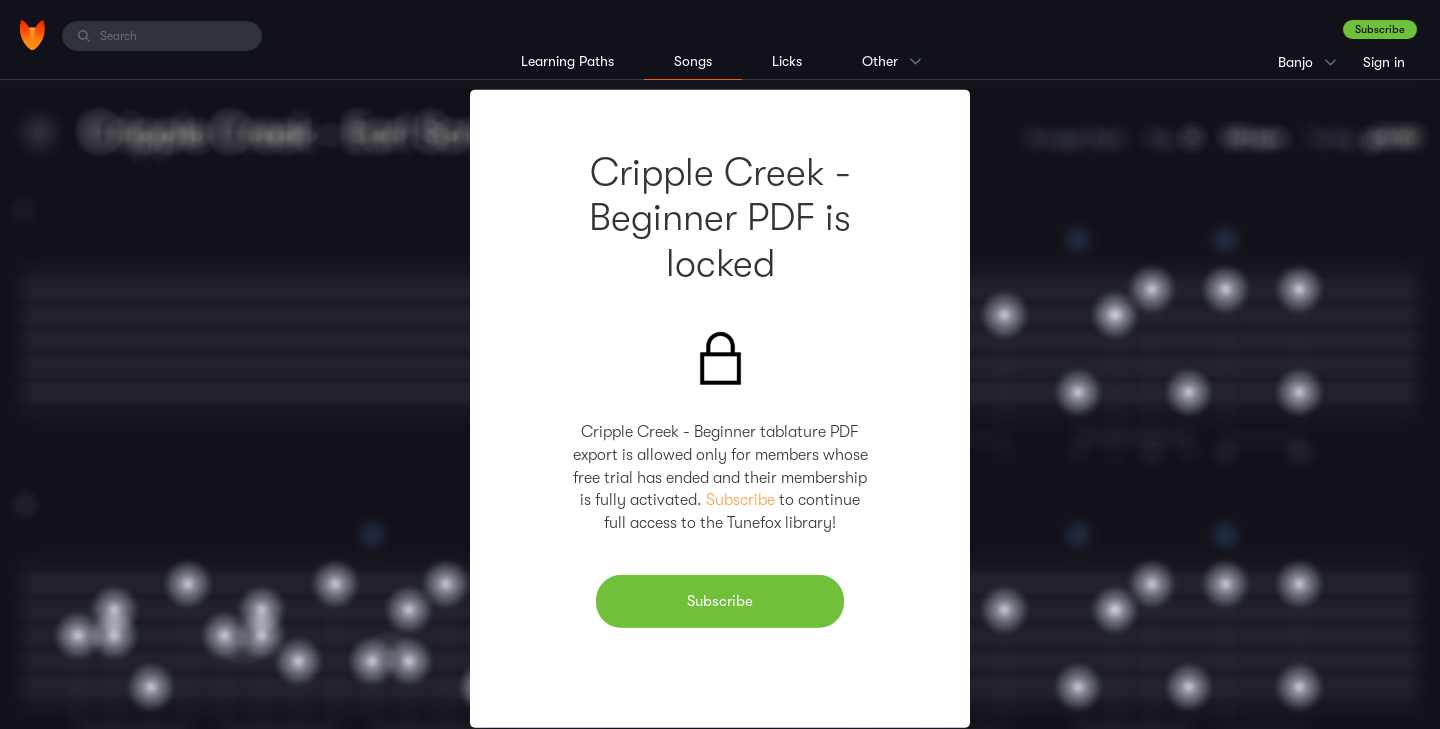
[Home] (32, 35)
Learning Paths (567, 61)
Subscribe (1380, 29)
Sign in (1384, 62)
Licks (787, 61)
